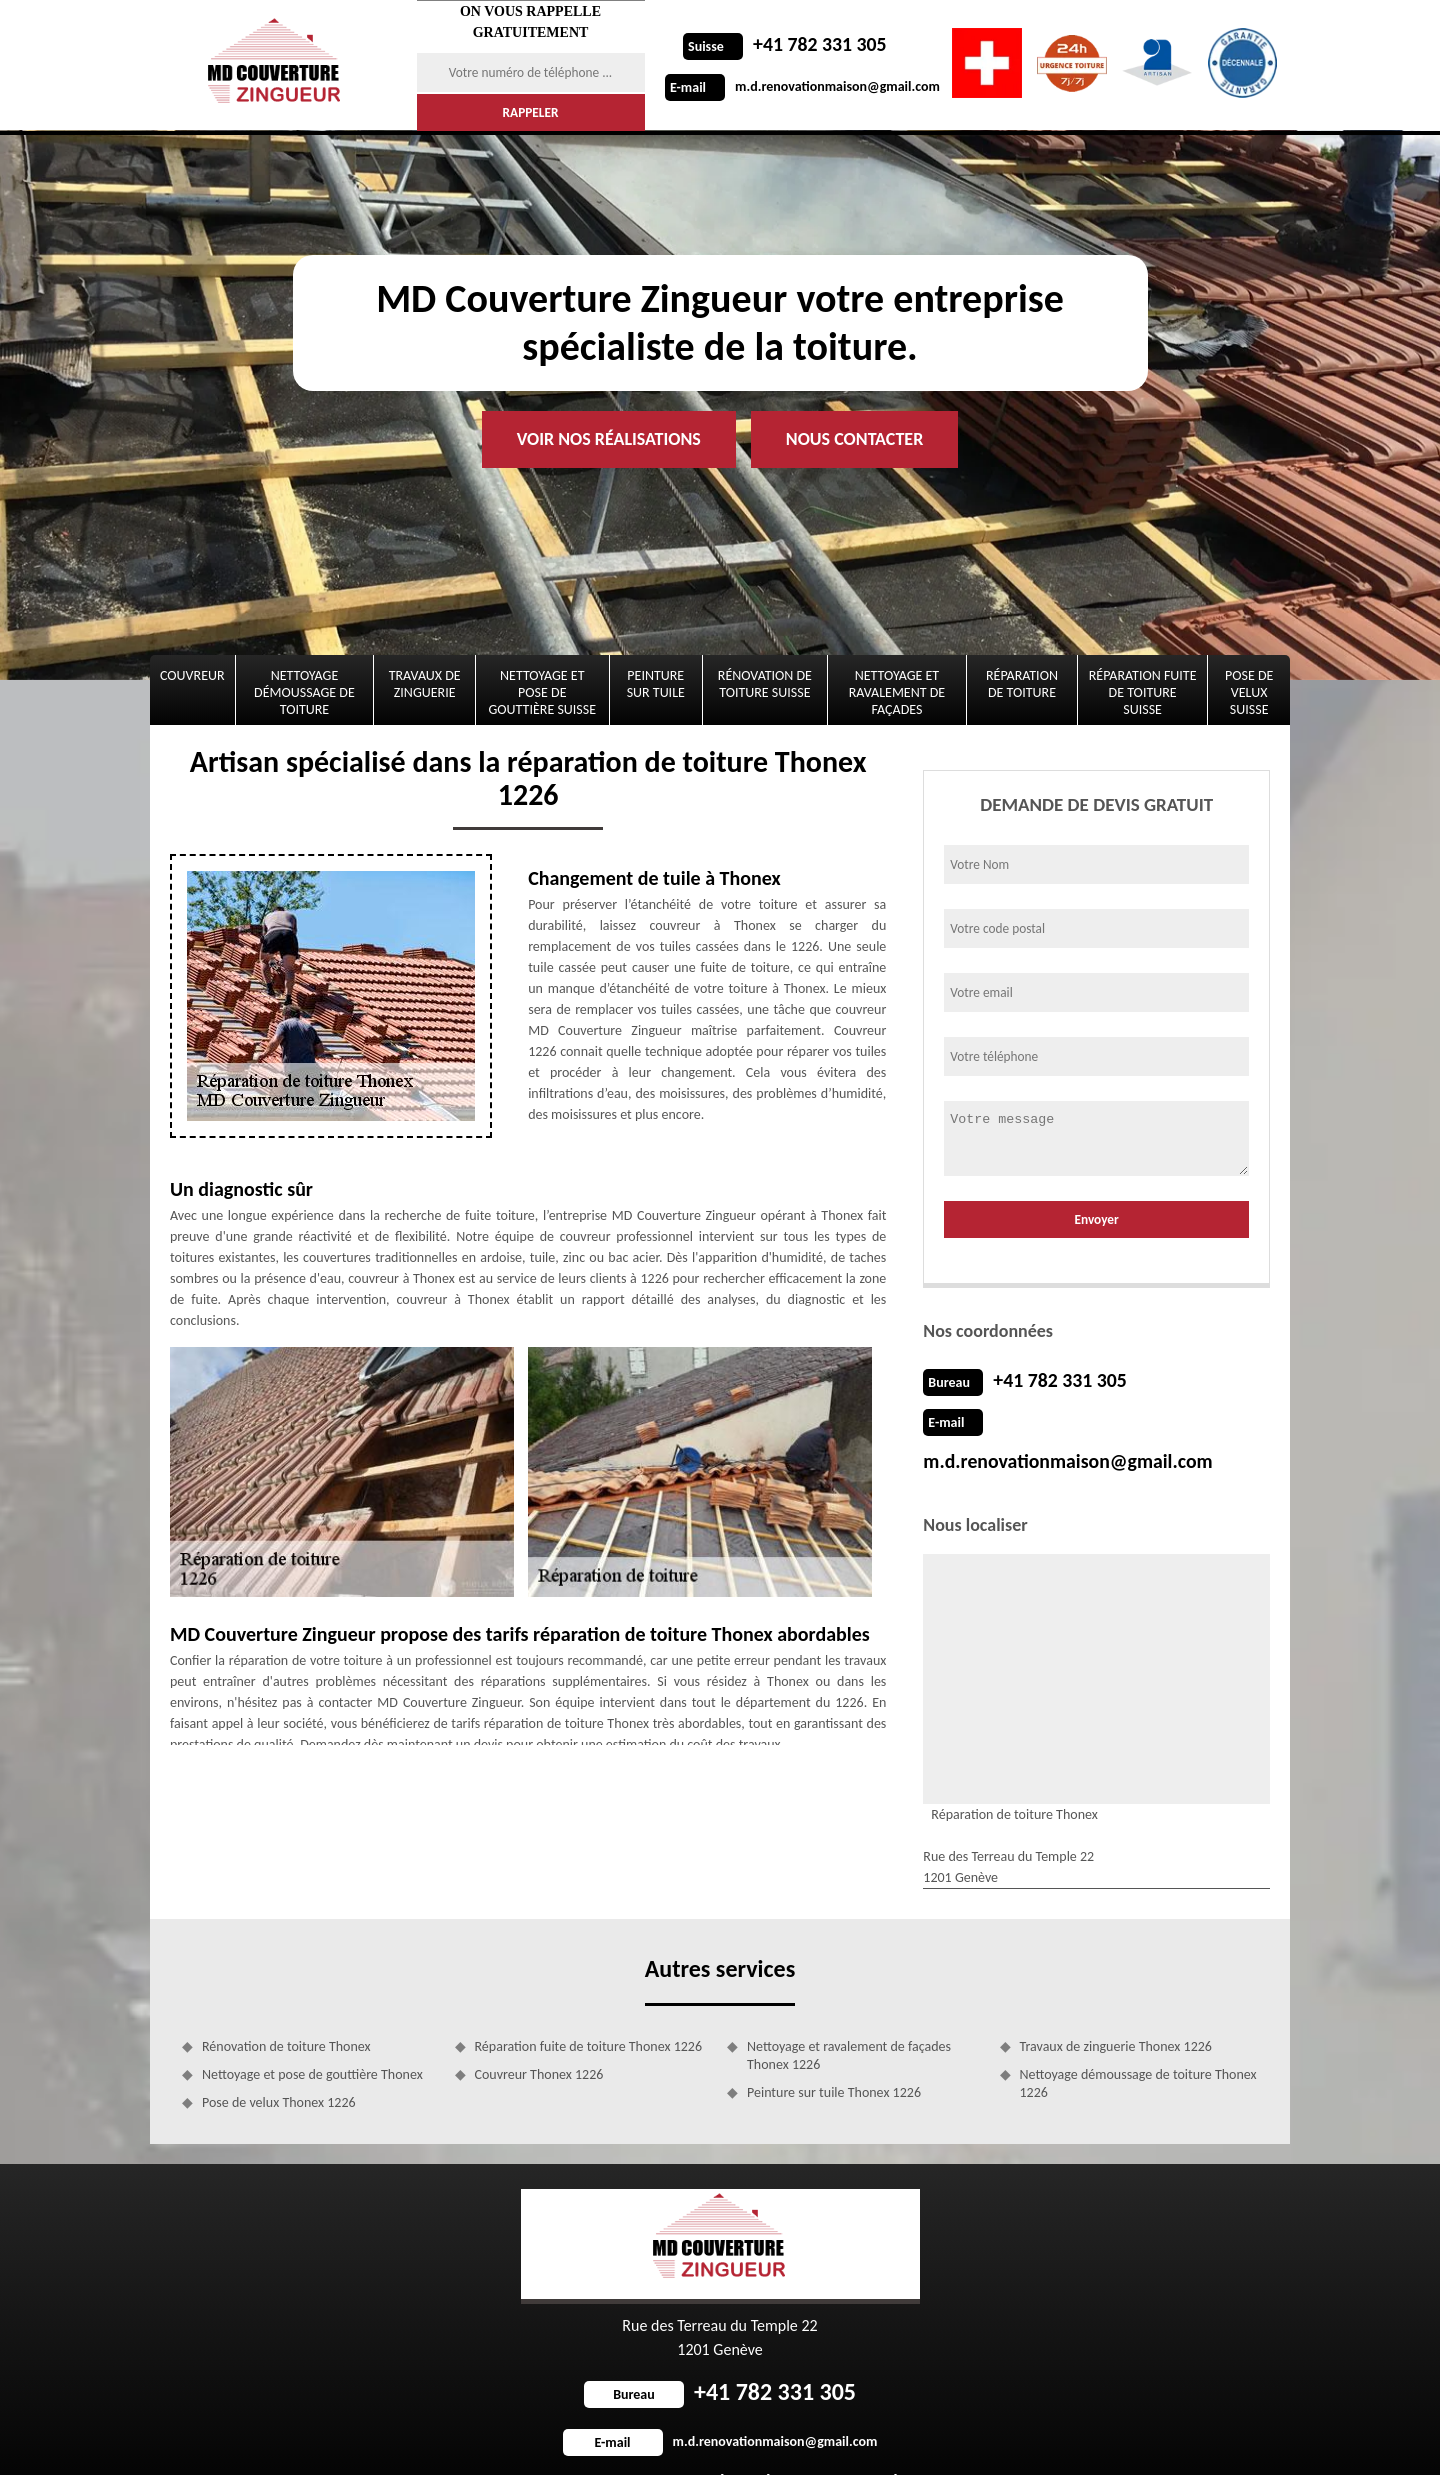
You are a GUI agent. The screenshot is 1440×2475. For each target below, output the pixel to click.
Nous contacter (854, 439)
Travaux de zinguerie (425, 684)
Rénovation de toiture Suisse (765, 684)
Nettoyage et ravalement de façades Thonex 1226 (849, 2013)
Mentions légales (871, 2439)
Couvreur (192, 675)
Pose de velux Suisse (1249, 692)
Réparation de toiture (1022, 684)
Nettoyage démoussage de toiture (304, 692)
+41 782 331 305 (779, 45)
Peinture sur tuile (656, 684)
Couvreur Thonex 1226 (539, 2032)
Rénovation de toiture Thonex (286, 2004)
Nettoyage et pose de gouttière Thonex (312, 2032)
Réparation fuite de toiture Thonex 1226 (589, 2004)
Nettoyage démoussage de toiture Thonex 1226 (1138, 2041)
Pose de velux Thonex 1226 (279, 2060)
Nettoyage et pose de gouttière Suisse (543, 692)
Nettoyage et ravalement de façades (897, 692)
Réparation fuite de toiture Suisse (1143, 692)
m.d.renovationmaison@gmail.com (802, 86)
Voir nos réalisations (609, 439)
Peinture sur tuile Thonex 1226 (834, 2050)
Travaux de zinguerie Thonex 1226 (1116, 2004)
